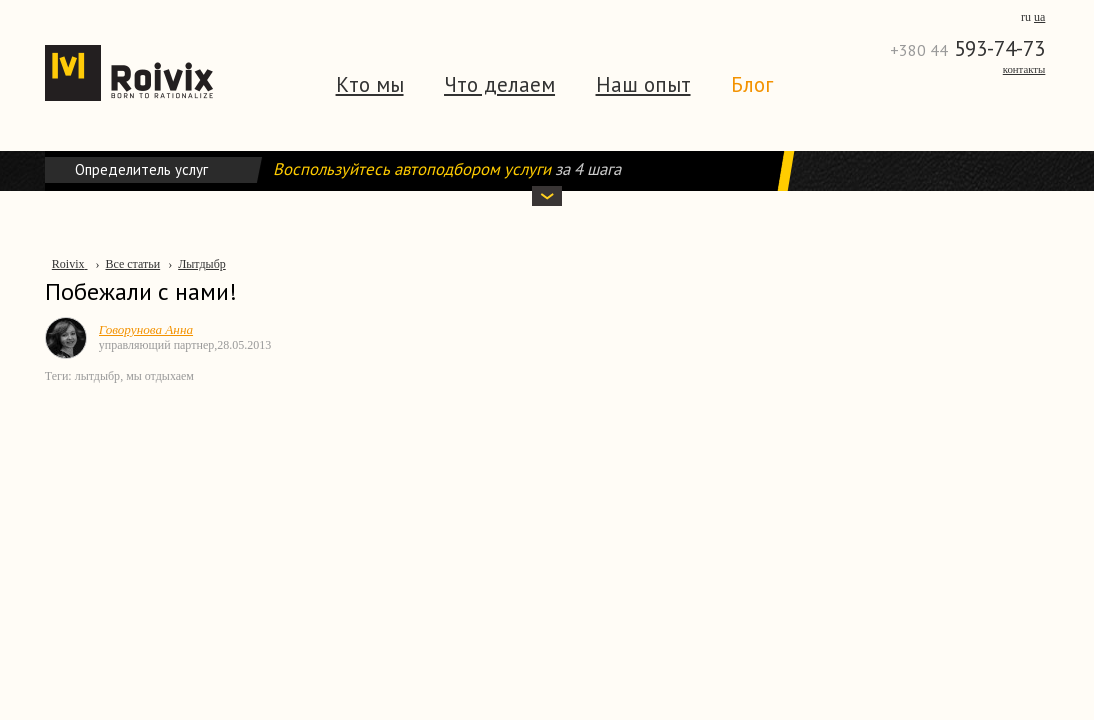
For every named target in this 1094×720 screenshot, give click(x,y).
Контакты (1024, 69)
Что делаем (499, 84)
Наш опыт (643, 84)
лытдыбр (97, 376)
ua (1039, 17)
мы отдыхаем (160, 376)
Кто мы (370, 84)
